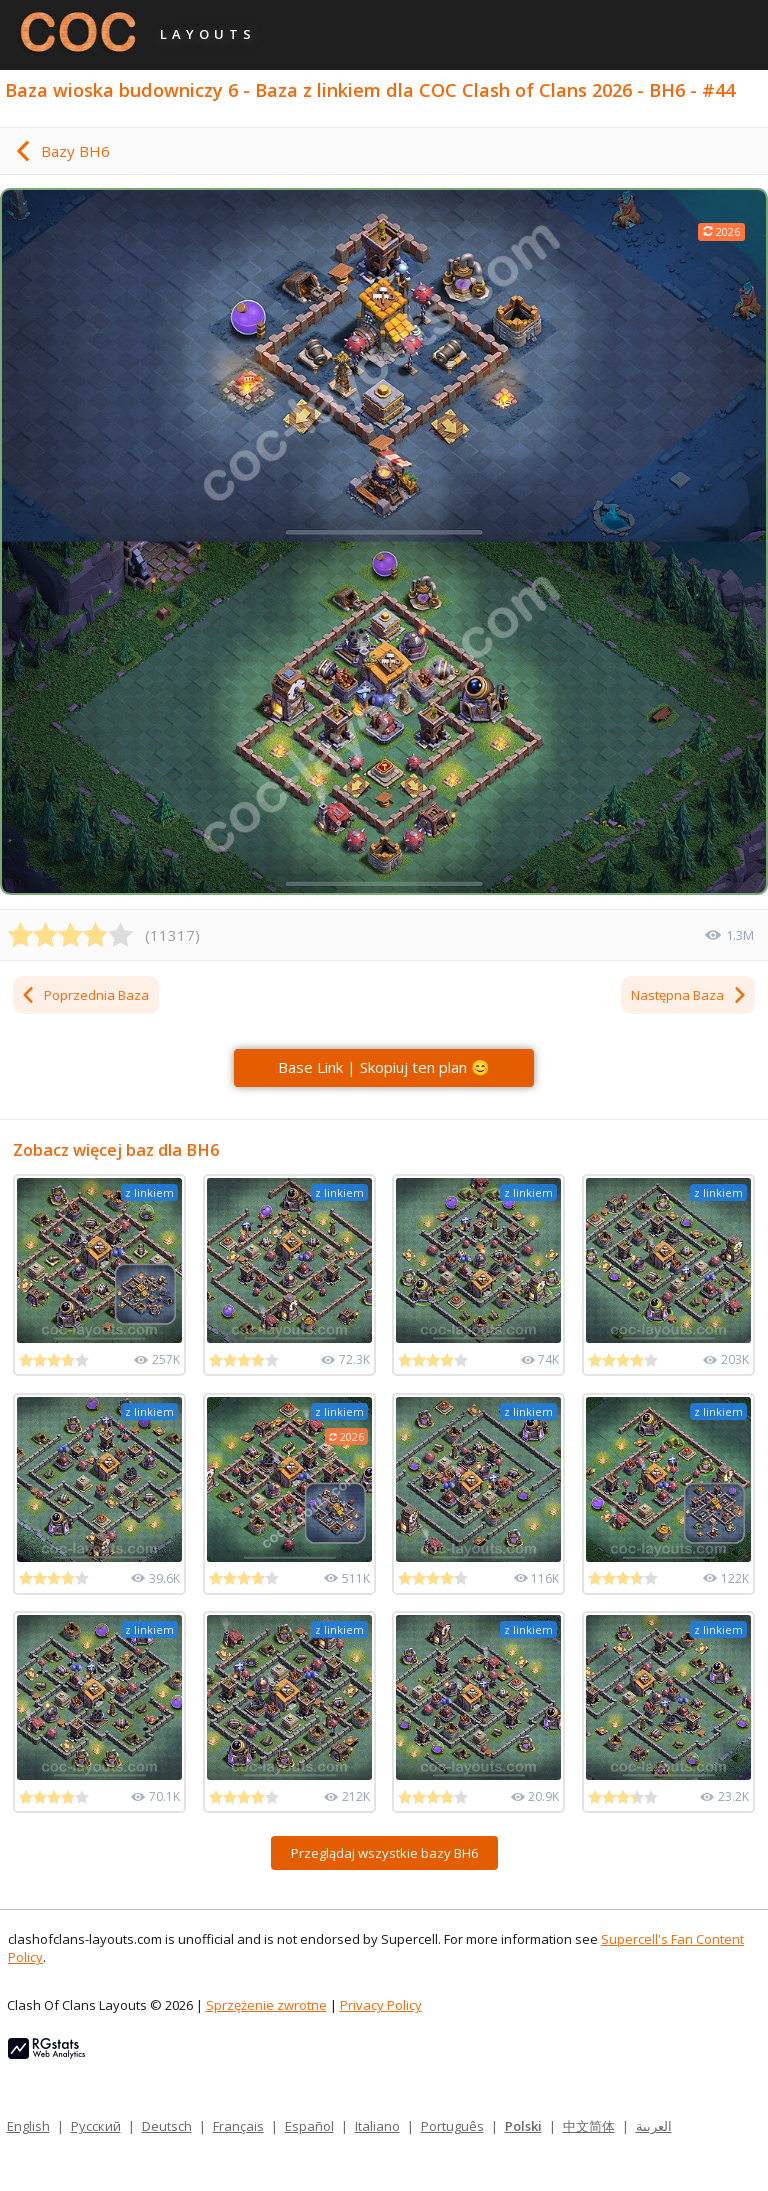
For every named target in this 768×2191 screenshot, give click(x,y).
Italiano (377, 2126)
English (28, 2126)
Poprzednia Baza (84, 995)
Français (238, 2126)
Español (309, 2126)
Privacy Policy (381, 2005)
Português (452, 2126)
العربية (654, 2126)
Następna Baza (689, 995)
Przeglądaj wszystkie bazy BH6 (384, 1853)
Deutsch (167, 2126)
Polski (523, 2126)
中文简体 (589, 2126)
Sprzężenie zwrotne (266, 2005)
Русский (96, 2126)
